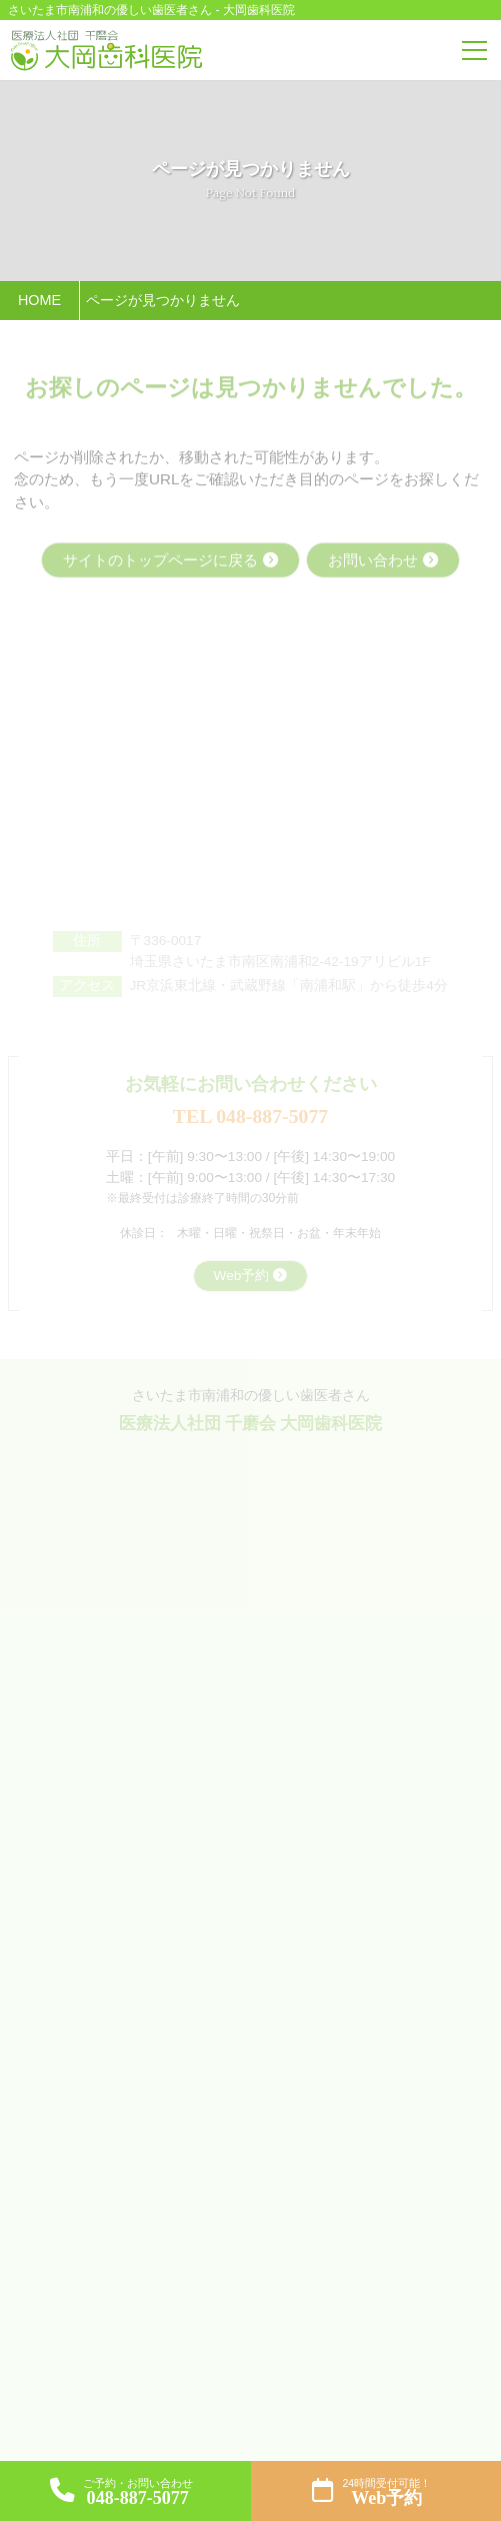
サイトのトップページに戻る (160, 561)
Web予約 (242, 1275)
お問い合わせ (373, 561)
